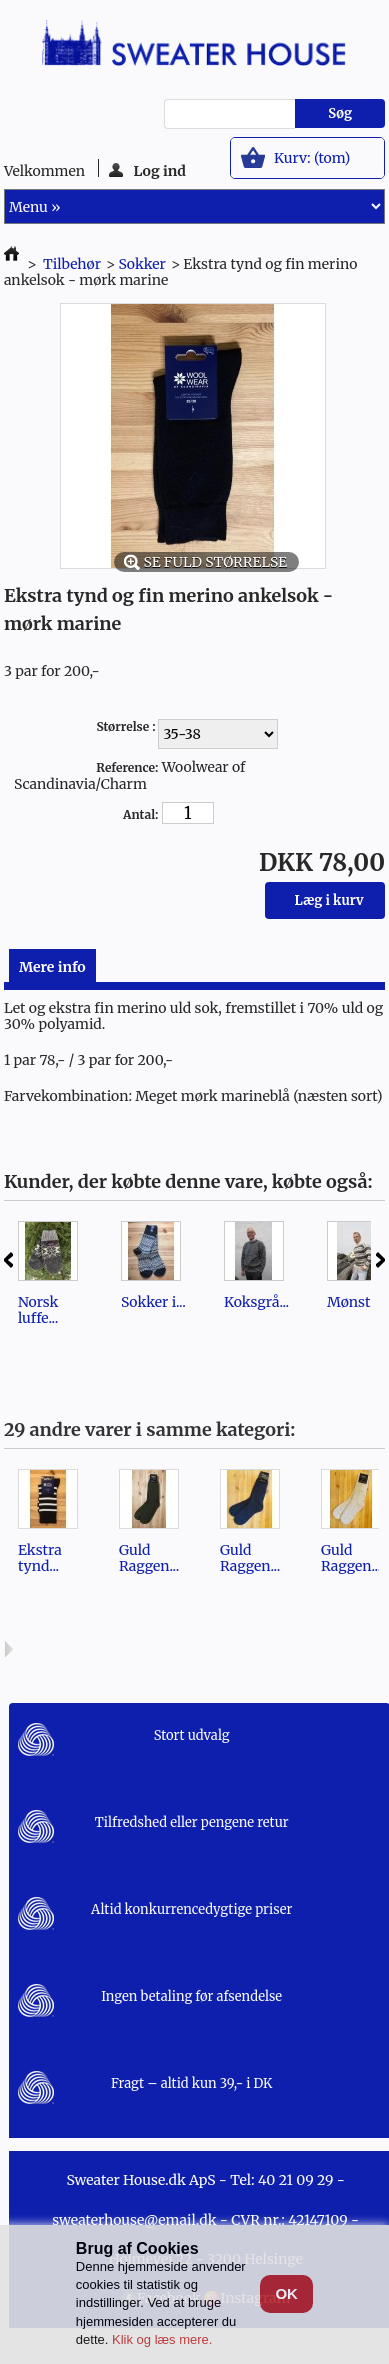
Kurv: (312, 158)
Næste (380, 1260)
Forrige (8, 1260)
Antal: (140, 814)
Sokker (141, 264)
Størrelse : (127, 726)
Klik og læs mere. (162, 2339)
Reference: (127, 767)
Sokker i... (153, 1302)
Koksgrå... (256, 1302)
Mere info (52, 967)
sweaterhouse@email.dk (134, 2220)
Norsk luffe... (38, 1310)
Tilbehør (72, 264)
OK (286, 2293)
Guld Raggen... (149, 1558)
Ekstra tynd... (40, 1558)
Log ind (147, 169)
